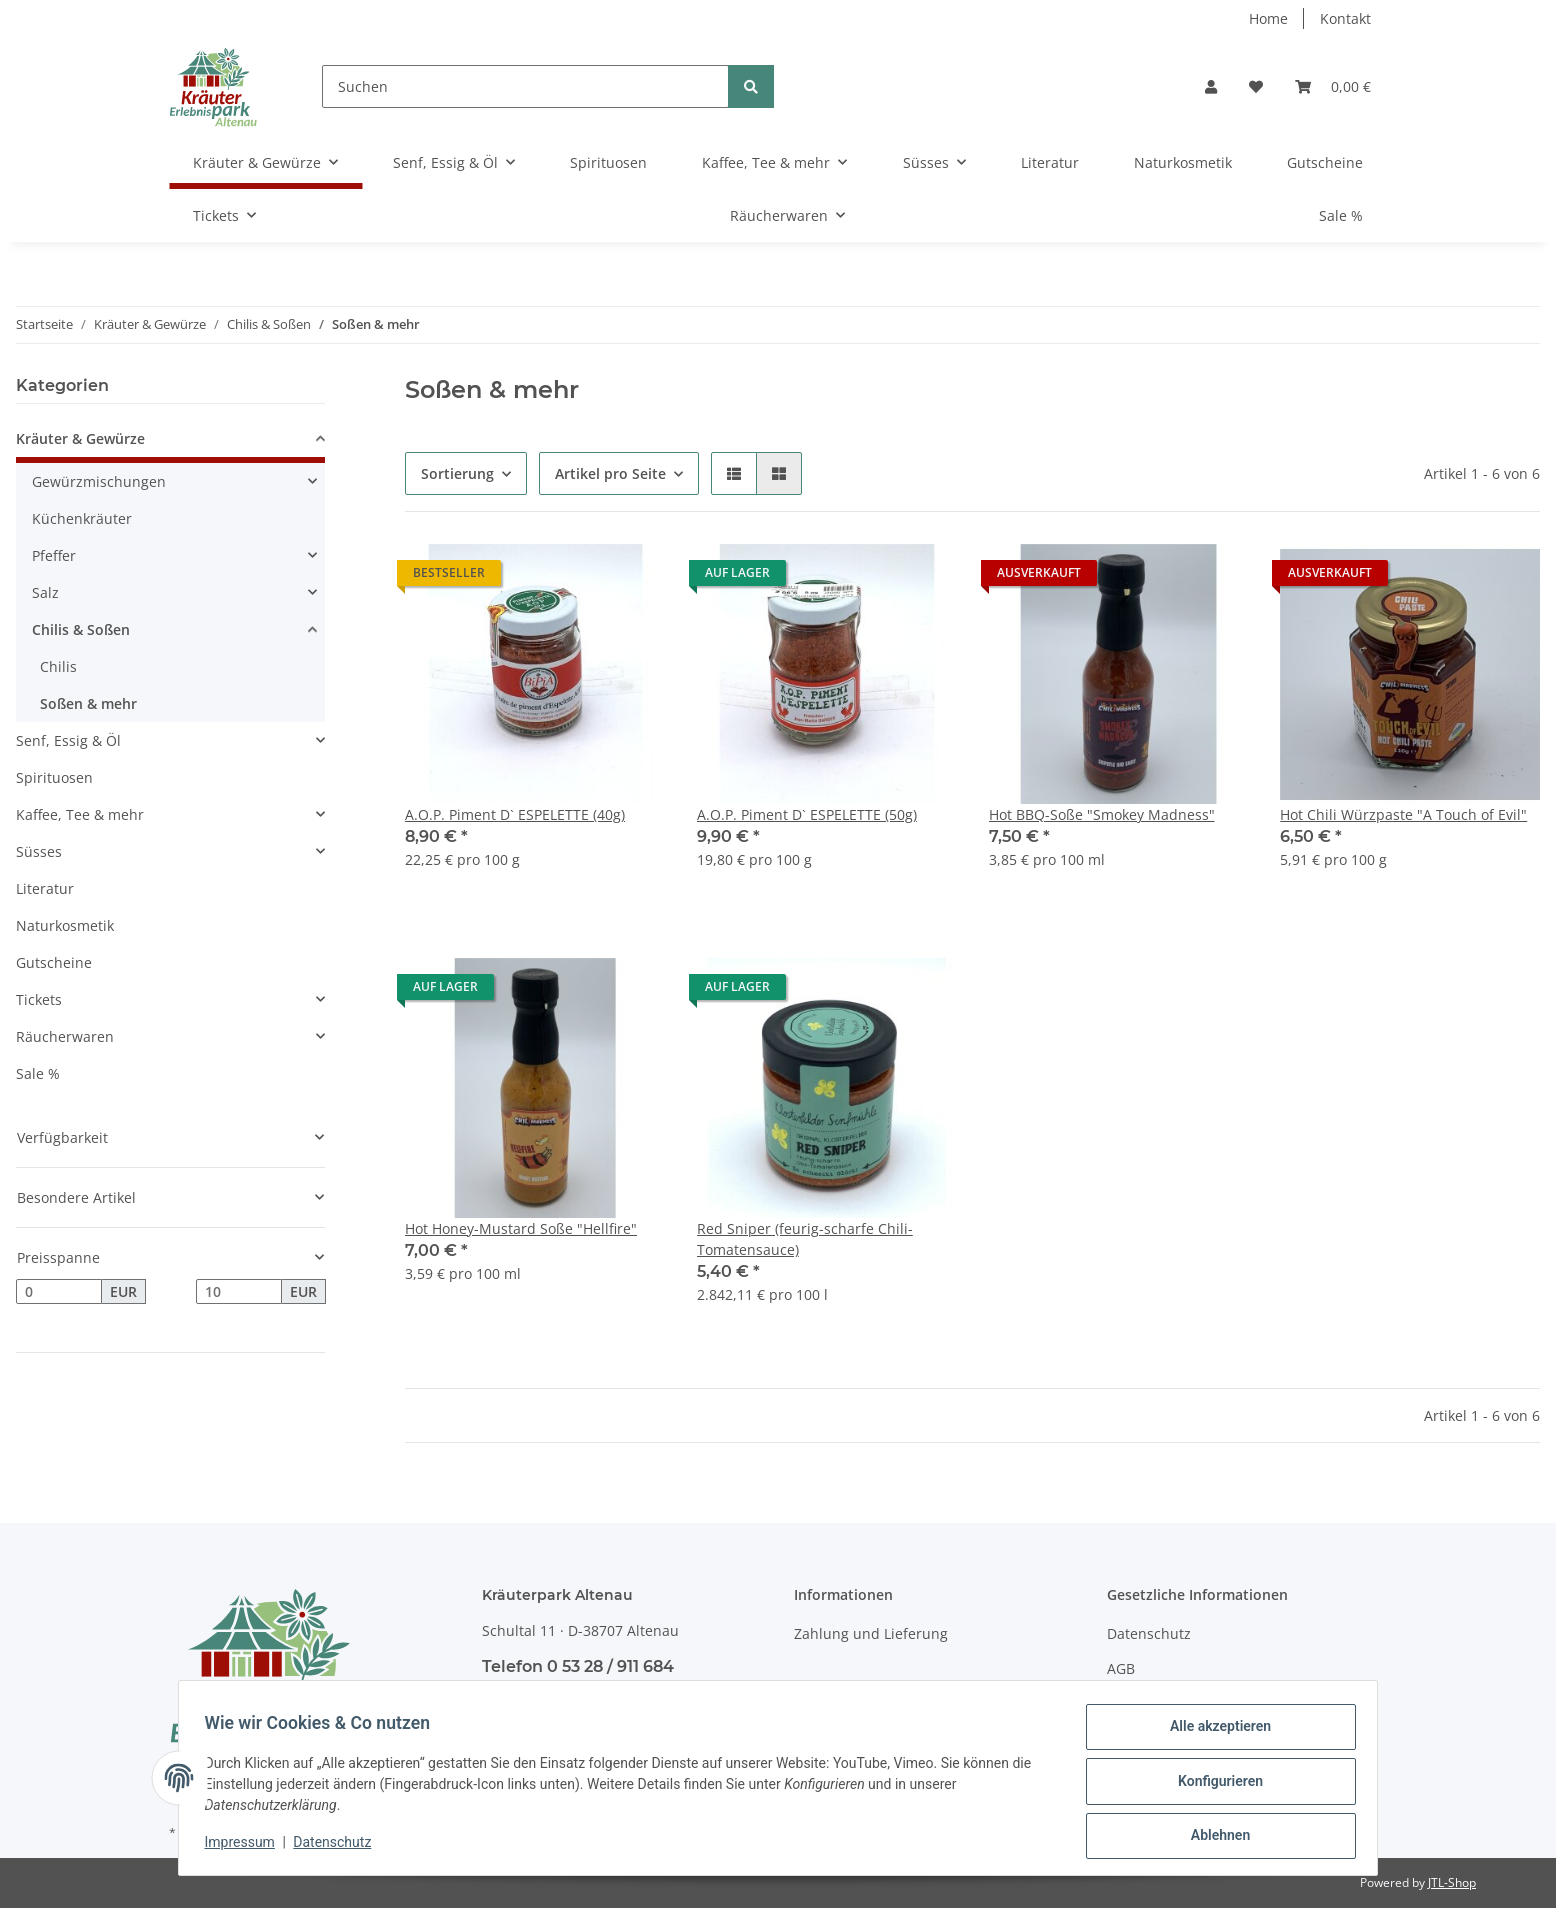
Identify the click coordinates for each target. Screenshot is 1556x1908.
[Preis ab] (59, 1292)
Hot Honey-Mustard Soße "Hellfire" (521, 1228)
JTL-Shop (1452, 1882)
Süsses (39, 851)
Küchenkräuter (82, 518)
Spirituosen (54, 777)
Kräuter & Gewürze (80, 438)
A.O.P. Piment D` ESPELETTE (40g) (515, 814)
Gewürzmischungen (99, 481)
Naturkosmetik (65, 925)
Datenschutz (1149, 1633)
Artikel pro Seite (610, 473)
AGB (1121, 1668)
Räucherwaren (65, 1036)
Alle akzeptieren (1213, 1733)
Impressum (246, 1846)
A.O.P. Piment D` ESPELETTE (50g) (807, 814)
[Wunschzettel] (1256, 86)
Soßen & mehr (88, 703)
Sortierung (457, 473)
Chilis (58, 666)
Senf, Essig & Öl (68, 740)
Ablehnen (1213, 1837)
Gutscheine (54, 962)
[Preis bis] (239, 1292)
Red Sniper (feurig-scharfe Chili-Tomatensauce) (805, 1239)
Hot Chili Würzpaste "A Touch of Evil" (1403, 814)
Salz (45, 592)
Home (1268, 18)
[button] (1211, 86)
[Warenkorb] (1333, 86)
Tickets (39, 999)
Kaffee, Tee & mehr (80, 814)
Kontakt (1345, 18)
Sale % (38, 1073)
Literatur (45, 888)
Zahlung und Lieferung (871, 1633)
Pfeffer (54, 555)
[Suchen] (525, 86)
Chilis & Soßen (81, 629)
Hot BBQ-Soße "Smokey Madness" (1102, 814)
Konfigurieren (1213, 1785)
